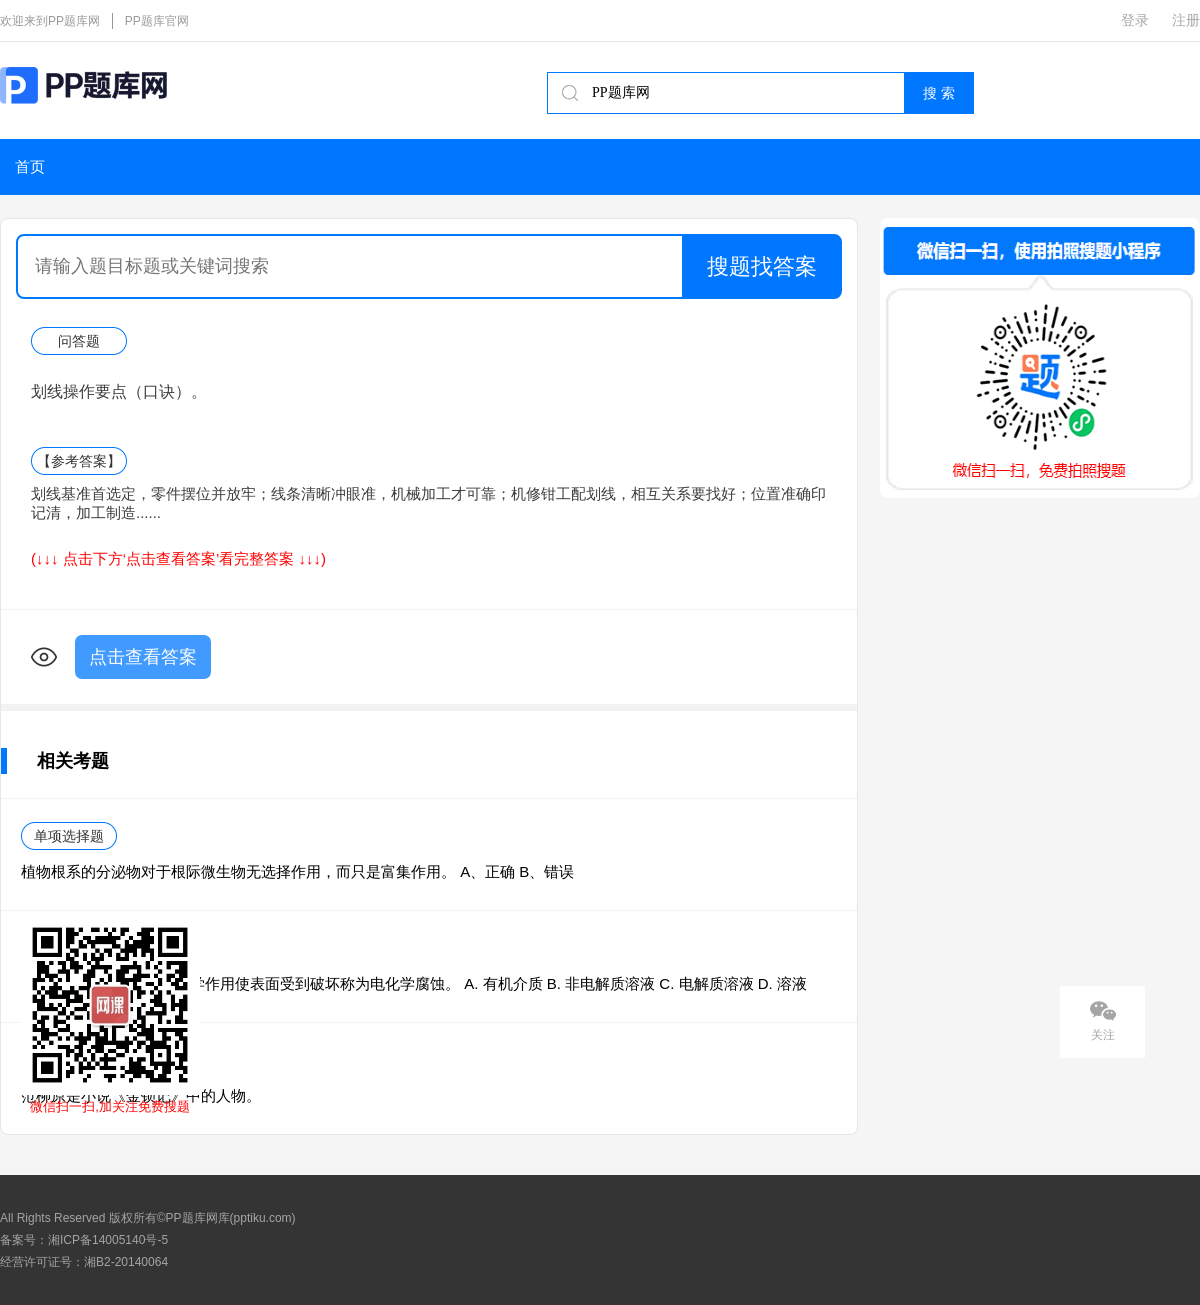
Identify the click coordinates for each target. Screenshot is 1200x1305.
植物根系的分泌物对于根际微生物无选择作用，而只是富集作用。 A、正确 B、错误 (297, 871)
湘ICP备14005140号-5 (108, 1240)
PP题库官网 (157, 21)
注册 (1186, 20)
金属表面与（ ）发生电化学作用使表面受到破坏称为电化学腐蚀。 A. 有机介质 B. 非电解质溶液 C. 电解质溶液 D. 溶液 (414, 983)
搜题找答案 (762, 266)
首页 (30, 167)
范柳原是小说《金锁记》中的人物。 (141, 1095)
